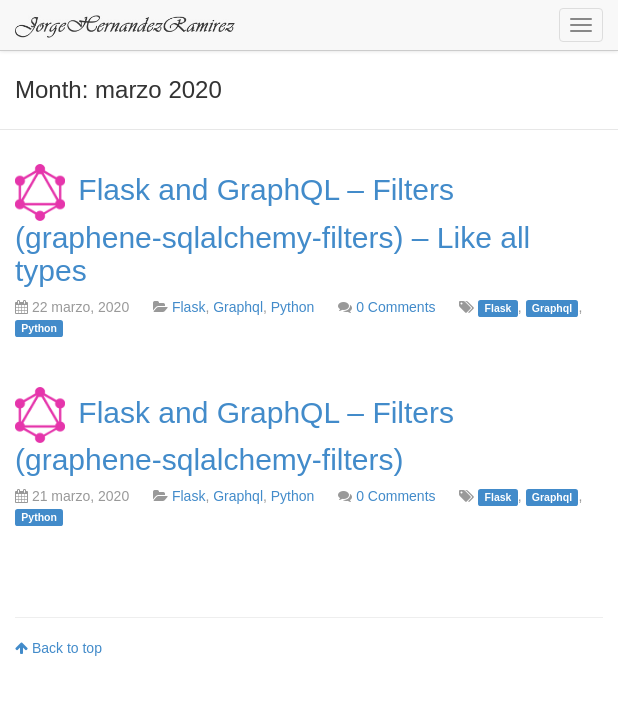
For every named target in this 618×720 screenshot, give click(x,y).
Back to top (58, 648)
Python (293, 307)
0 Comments (395, 307)
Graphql (238, 307)
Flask (188, 307)
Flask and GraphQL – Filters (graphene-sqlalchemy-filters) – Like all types (272, 229)
